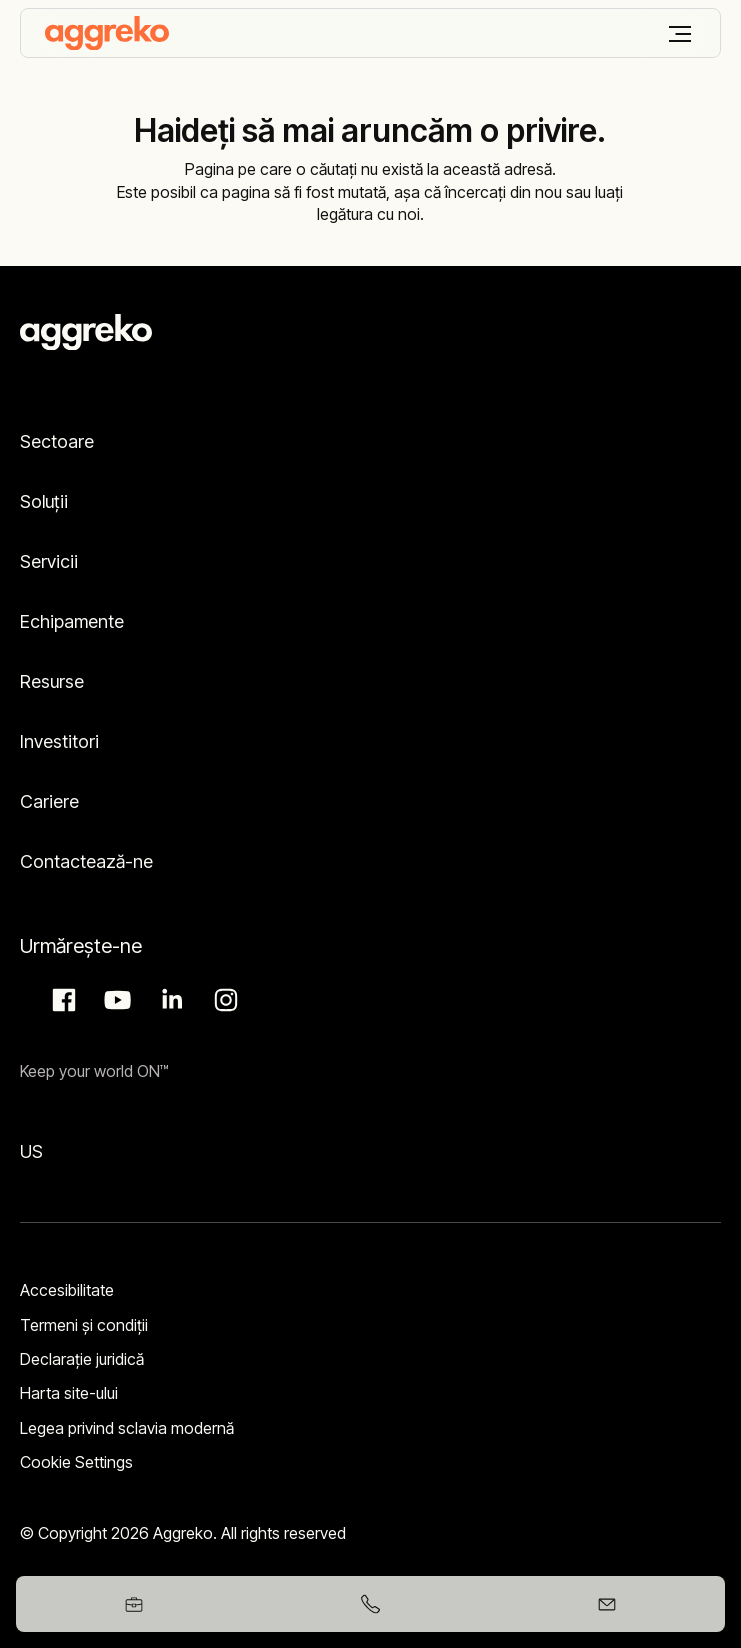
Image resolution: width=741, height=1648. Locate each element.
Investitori (59, 741)
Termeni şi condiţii (84, 1325)
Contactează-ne (86, 861)
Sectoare (57, 441)
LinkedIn (169, 1000)
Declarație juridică (82, 1359)
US (31, 1151)
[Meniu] (680, 34)
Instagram (223, 1000)
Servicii (49, 561)
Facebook (61, 1000)
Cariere (49, 801)
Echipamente (72, 621)
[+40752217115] (370, 1604)
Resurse (52, 681)
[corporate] (107, 33)
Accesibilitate (67, 1290)
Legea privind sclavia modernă (127, 1428)
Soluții (44, 501)
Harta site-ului (69, 1393)
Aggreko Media (115, 1000)
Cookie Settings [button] (76, 1462)
